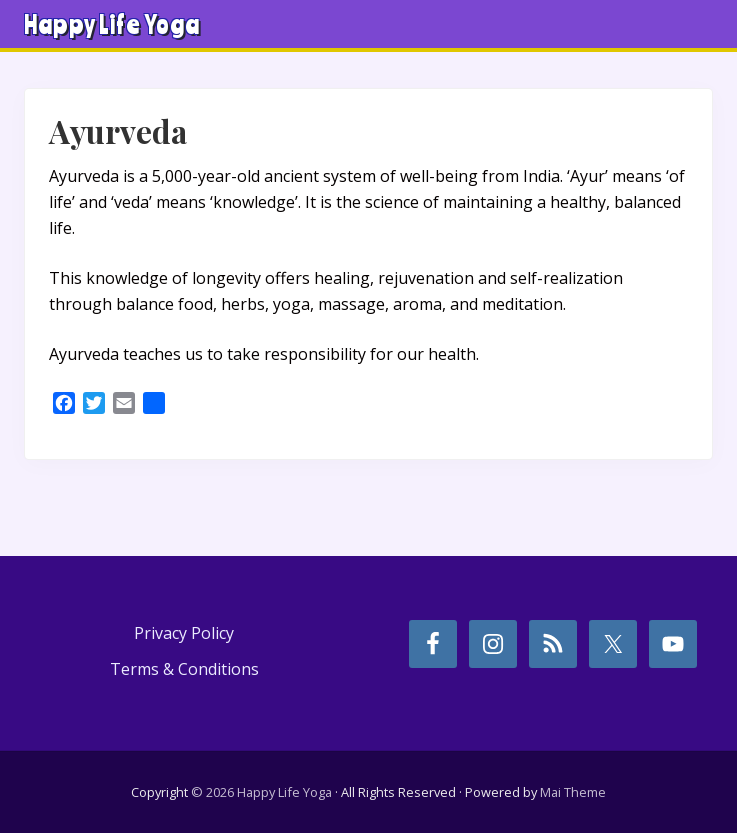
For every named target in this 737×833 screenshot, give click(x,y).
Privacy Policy (184, 633)
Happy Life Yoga (112, 24)
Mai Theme (573, 792)
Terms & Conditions (184, 669)
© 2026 (212, 792)
